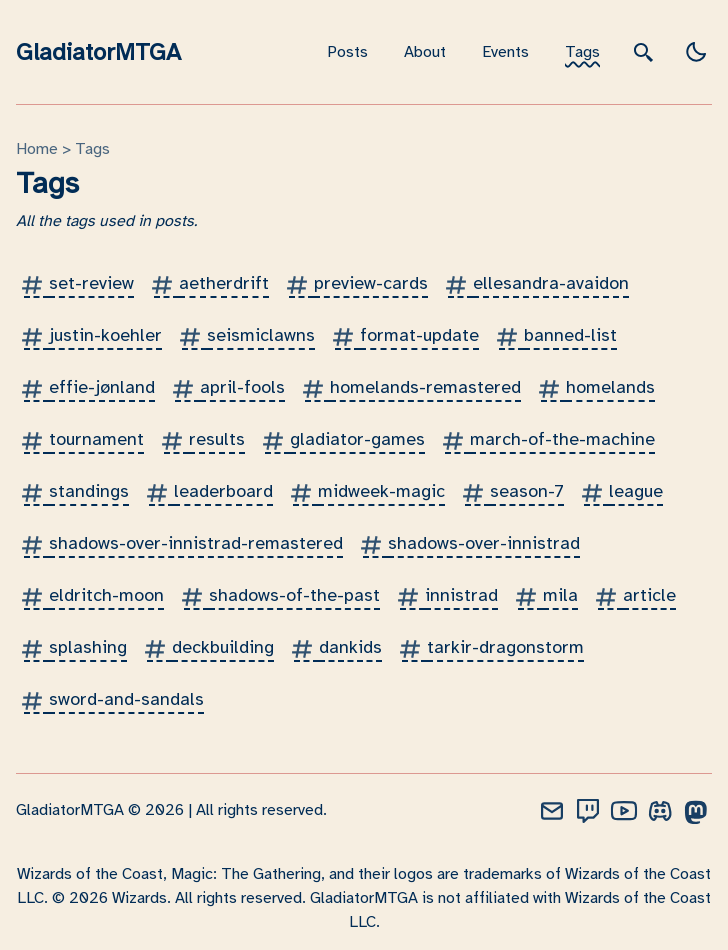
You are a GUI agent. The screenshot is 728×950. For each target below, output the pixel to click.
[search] (644, 51)
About (425, 52)
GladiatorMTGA (98, 52)
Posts (347, 52)
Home (37, 149)
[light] (696, 52)
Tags (582, 52)
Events (505, 52)
